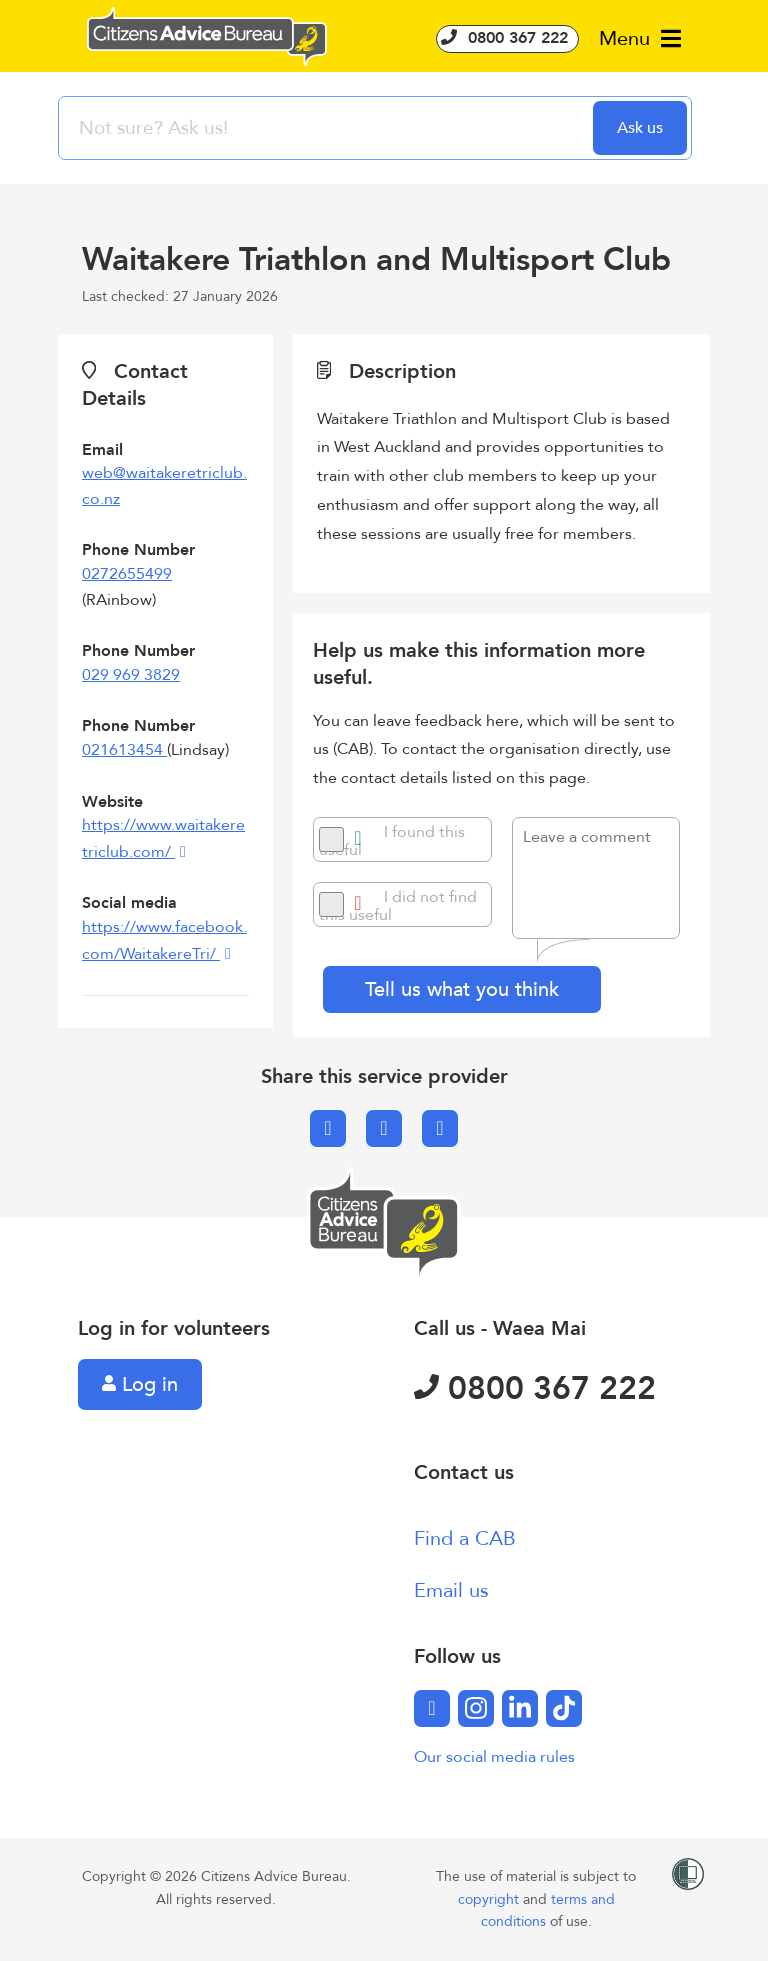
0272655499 (127, 574)
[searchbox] (328, 128)
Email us (451, 1590)
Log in (140, 1384)
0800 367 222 (507, 38)
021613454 (124, 750)
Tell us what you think (462, 989)
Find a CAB (465, 1538)
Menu (640, 38)
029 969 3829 (131, 675)
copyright (490, 1899)
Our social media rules (494, 1757)
